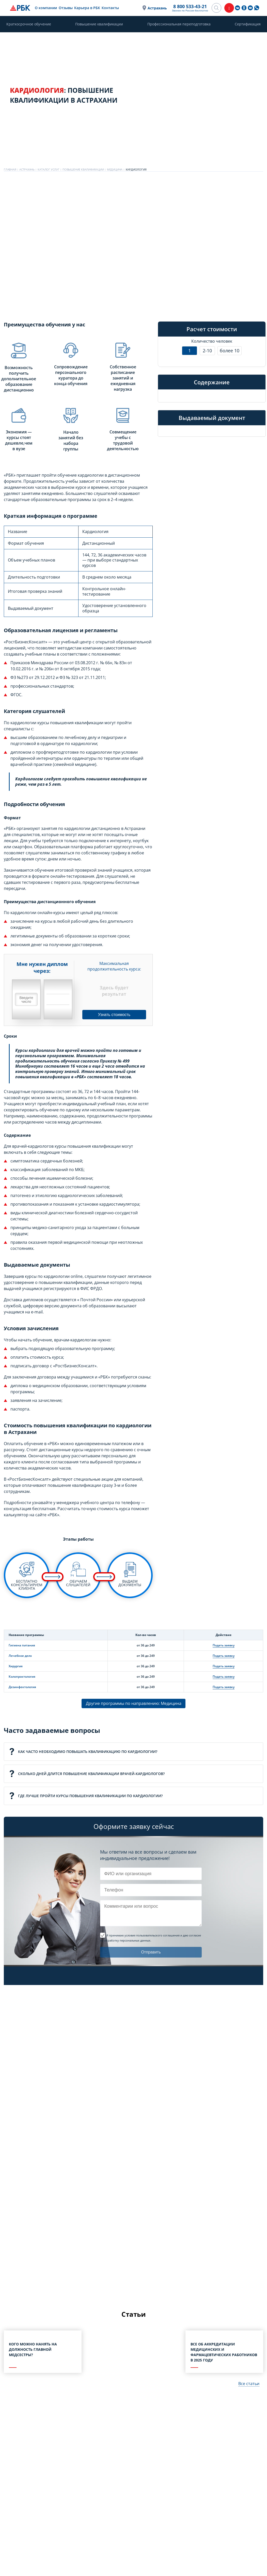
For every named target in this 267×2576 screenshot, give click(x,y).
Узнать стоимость (114, 1014)
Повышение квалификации (99, 24)
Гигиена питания (22, 1645)
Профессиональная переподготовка (179, 24)
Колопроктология (22, 1676)
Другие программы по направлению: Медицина (133, 1703)
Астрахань (157, 8)
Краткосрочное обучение (28, 24)
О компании (45, 7)
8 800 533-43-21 (190, 6)
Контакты (109, 7)
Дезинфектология (22, 1687)
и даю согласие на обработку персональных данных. (150, 1938)
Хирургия (16, 1666)
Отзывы (64, 7)
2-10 (207, 350)
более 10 (229, 350)
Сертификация (248, 24)
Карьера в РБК (86, 7)
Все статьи (248, 2384)
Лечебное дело (20, 1656)
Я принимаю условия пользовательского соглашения (143, 1935)
